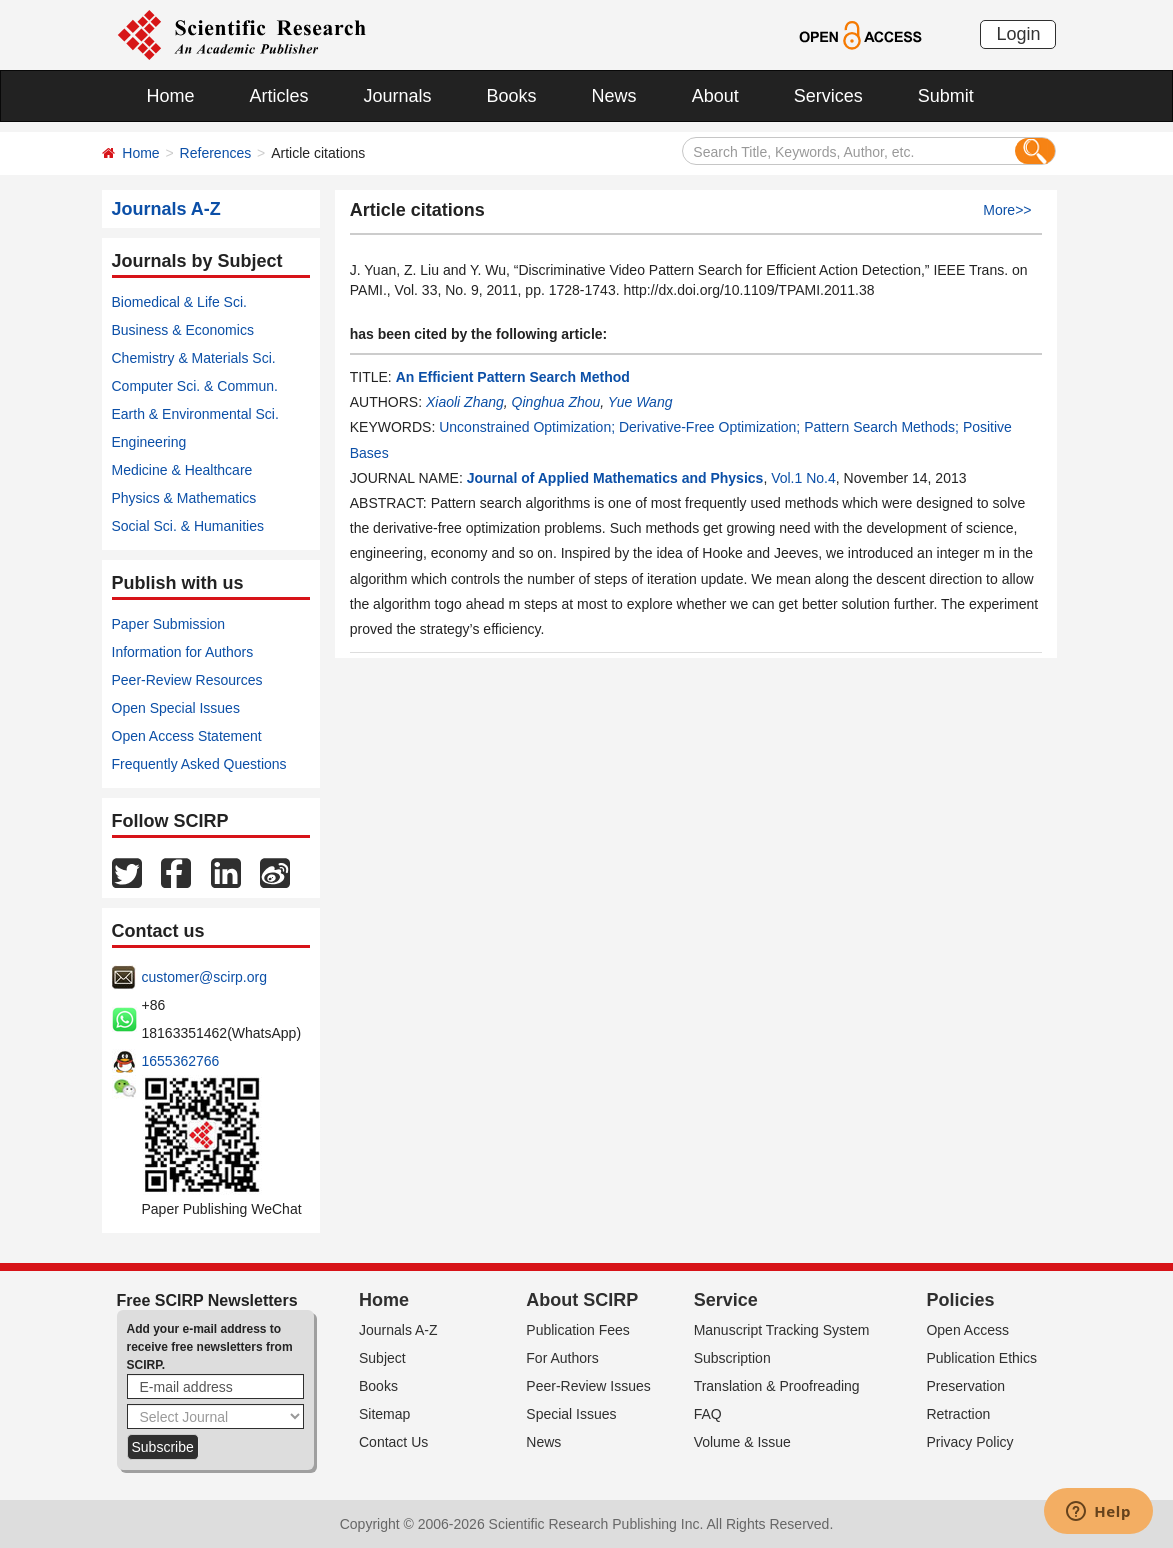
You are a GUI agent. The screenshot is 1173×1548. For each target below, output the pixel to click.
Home (171, 96)
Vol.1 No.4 (803, 478)
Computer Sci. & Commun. (195, 386)
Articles (279, 96)
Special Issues (571, 1414)
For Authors (562, 1358)
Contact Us (393, 1442)
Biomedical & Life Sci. (179, 302)
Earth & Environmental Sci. (195, 414)
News (614, 96)
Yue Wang (640, 402)
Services (828, 96)
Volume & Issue (742, 1442)
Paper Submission (169, 624)
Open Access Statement (187, 736)
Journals (398, 96)
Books (512, 96)
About (715, 96)
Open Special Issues (176, 708)
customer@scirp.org (204, 977)
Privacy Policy (969, 1442)
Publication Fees (578, 1330)
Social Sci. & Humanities (188, 526)
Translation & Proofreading (777, 1386)
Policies (960, 1300)
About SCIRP (582, 1300)
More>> (1007, 210)
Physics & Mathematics (184, 498)
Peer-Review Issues (588, 1386)
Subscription (732, 1358)
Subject (382, 1358)
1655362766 (181, 1061)
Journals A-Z (398, 1330)
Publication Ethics (981, 1358)
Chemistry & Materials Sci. (194, 358)
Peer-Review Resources (187, 680)
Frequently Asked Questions (199, 764)
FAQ (708, 1414)
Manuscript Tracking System (782, 1330)
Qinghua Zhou (556, 402)
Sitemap (384, 1414)
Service (726, 1300)
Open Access (967, 1330)
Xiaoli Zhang (465, 402)
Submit (946, 96)
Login (1018, 34)
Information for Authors (183, 652)
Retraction (958, 1414)
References (216, 153)
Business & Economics (183, 330)
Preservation (965, 1386)
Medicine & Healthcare (182, 470)
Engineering (149, 442)
